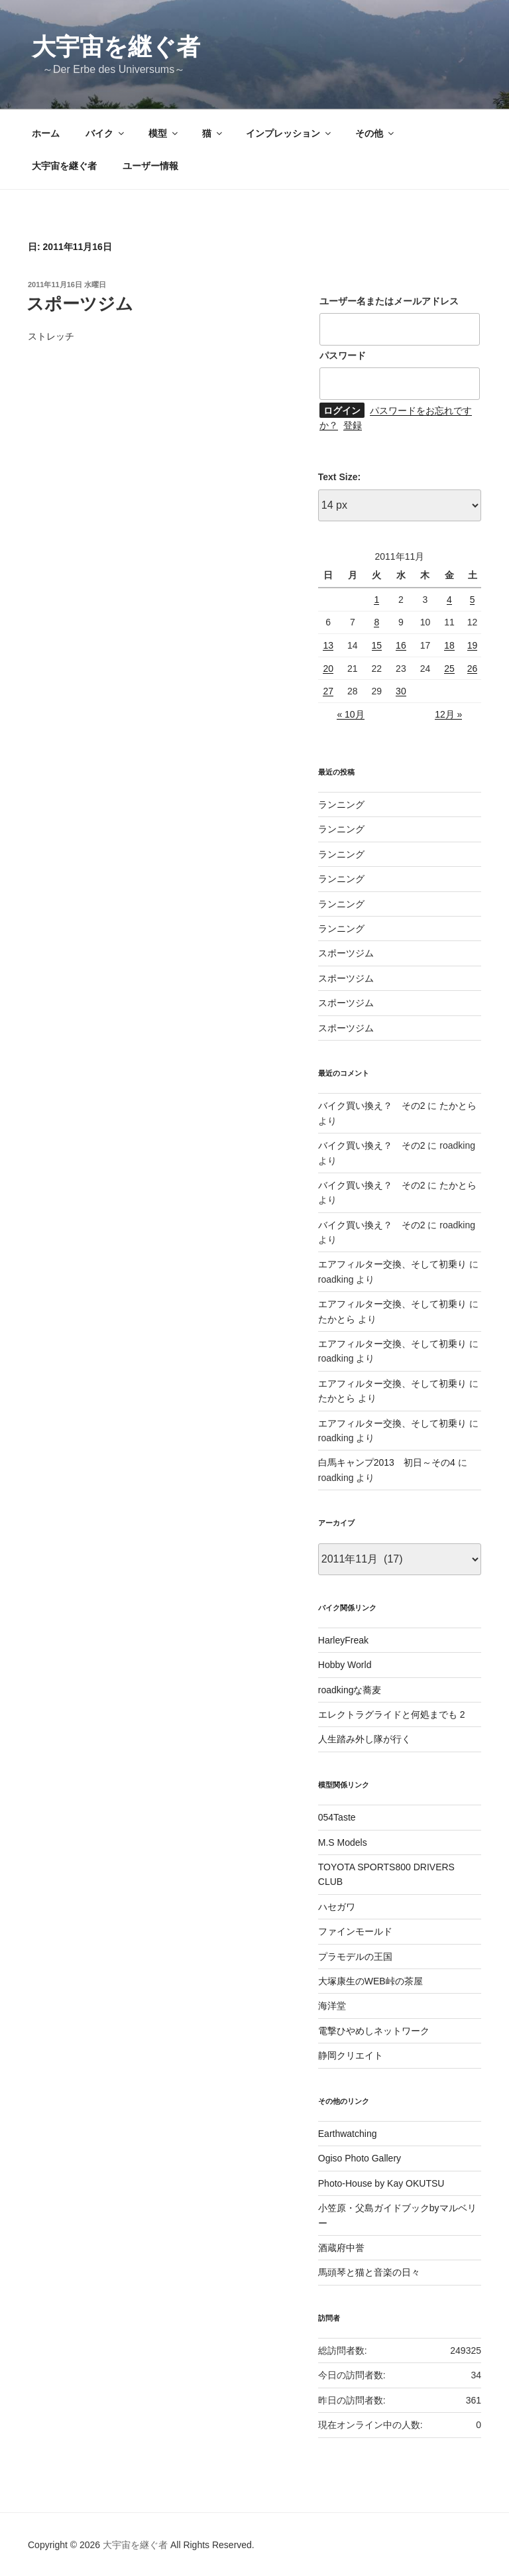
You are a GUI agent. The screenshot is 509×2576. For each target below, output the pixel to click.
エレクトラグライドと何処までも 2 (391, 1714)
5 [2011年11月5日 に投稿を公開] (472, 599)
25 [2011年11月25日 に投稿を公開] (449, 668)
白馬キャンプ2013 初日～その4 (386, 1462)
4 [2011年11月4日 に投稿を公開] (449, 599)
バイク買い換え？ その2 (371, 1105)
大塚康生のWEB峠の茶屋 (370, 1981)
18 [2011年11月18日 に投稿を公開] (449, 645)
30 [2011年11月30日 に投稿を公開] (401, 691)
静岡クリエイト (350, 2055)
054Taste (337, 1817)
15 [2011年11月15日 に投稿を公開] (377, 645)
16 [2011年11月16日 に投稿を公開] (401, 645)
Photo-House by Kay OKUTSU (381, 2183)
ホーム (46, 133)
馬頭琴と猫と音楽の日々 (369, 2272)
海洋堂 (332, 2005)
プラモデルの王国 (355, 1956)
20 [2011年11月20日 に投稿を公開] (328, 668)
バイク (105, 133)
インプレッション (289, 133)
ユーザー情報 (150, 166)
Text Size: (339, 477)
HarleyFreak (343, 1640)
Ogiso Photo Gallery (359, 2158)
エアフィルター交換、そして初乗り (392, 1264)
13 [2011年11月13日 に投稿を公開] (328, 645)
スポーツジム (80, 304)
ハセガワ (336, 1906)
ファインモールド (355, 1931)
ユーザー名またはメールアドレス (389, 301)
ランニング (341, 804)
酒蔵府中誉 (341, 2247)
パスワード (342, 355)
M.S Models (342, 1842)
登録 (352, 425)
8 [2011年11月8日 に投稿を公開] (376, 622)
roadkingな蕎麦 (350, 1690)
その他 (375, 133)
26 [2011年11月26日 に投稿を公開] (472, 668)
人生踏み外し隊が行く (364, 1739)
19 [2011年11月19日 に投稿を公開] (472, 645)
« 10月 (350, 714)
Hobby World (345, 1664)
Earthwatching (347, 2133)
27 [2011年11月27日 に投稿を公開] (328, 691)
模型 (164, 133)
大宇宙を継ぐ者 (116, 46)
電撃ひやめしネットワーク (373, 2031)
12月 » (448, 714)
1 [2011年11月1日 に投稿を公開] (376, 599)
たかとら (458, 1105)
